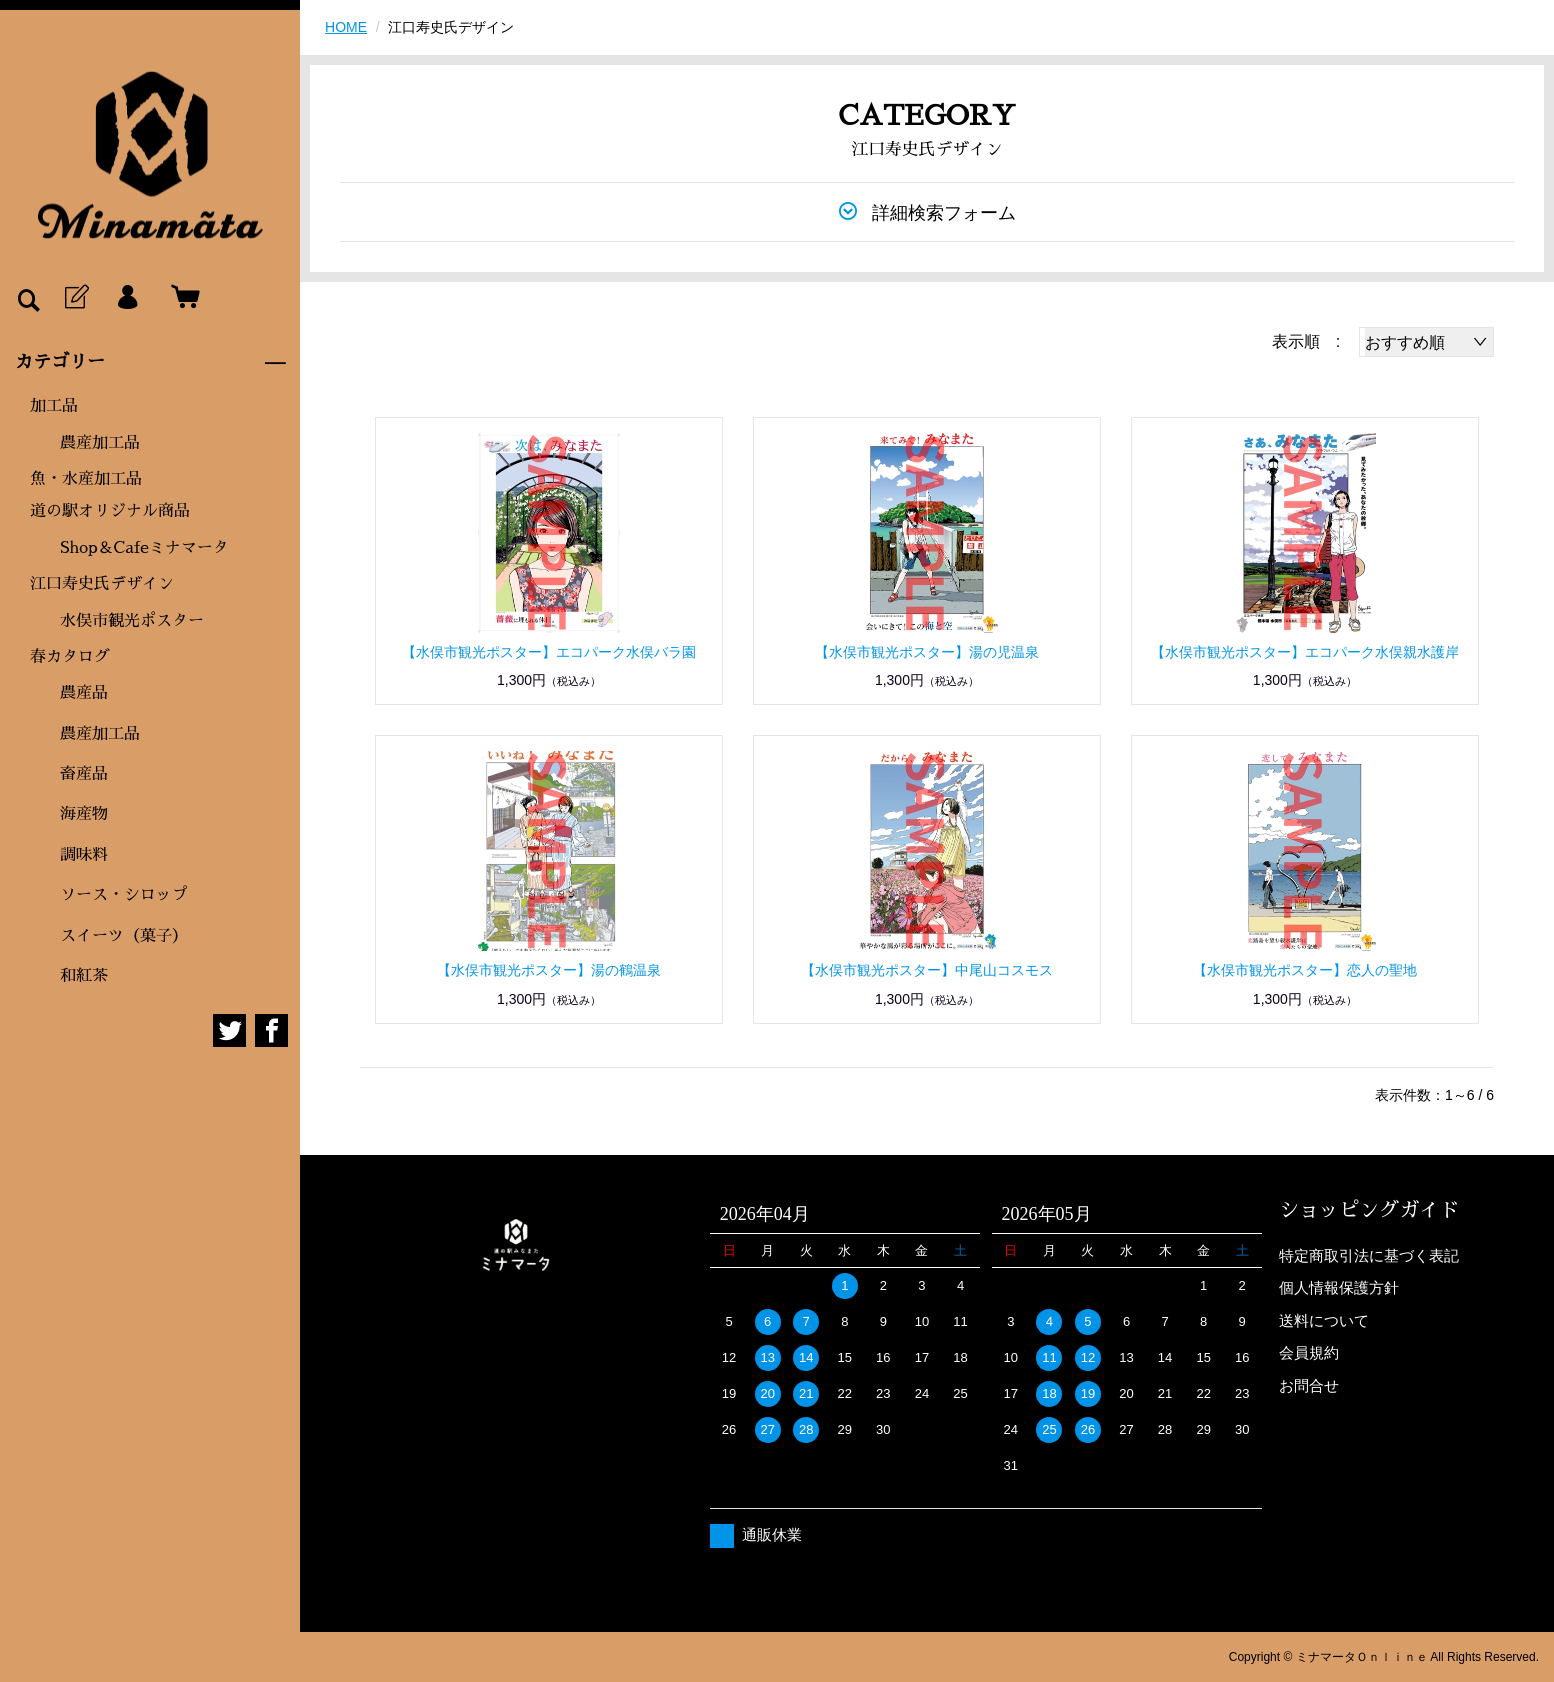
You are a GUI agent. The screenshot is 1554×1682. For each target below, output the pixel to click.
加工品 (54, 406)
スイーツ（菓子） (124, 936)
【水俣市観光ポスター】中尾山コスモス (927, 970)
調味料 (84, 855)
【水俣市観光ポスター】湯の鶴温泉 (549, 970)
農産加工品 (100, 443)
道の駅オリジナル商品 (110, 511)
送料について (1324, 1320)
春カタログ (70, 657)
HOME (346, 27)
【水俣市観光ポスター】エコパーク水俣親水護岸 (1305, 652)
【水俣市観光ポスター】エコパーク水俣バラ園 (549, 652)
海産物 (84, 814)
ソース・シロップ (124, 895)
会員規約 (1309, 1352)
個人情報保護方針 (1339, 1287)
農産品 (84, 693)
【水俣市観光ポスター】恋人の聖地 (1305, 970)
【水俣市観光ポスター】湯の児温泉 (927, 652)
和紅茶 (84, 976)
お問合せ (1309, 1385)
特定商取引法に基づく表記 (1369, 1255)
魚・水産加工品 (86, 479)
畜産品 (84, 774)
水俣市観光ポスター (132, 621)
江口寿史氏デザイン (102, 584)
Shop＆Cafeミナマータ (144, 548)
